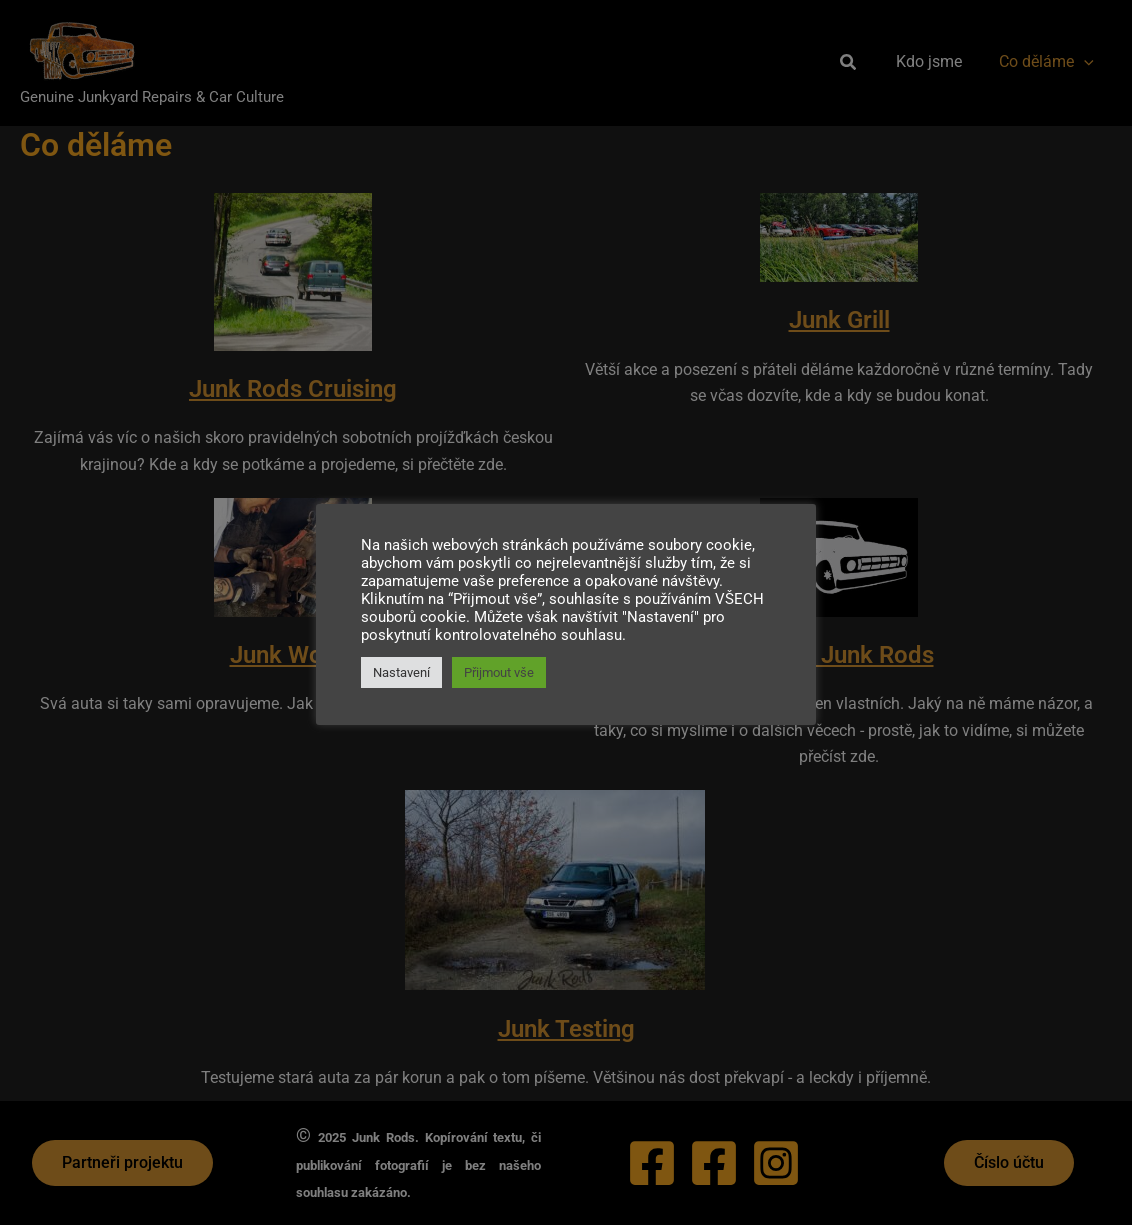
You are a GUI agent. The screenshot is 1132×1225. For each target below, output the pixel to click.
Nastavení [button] (401, 672)
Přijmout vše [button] (499, 672)
